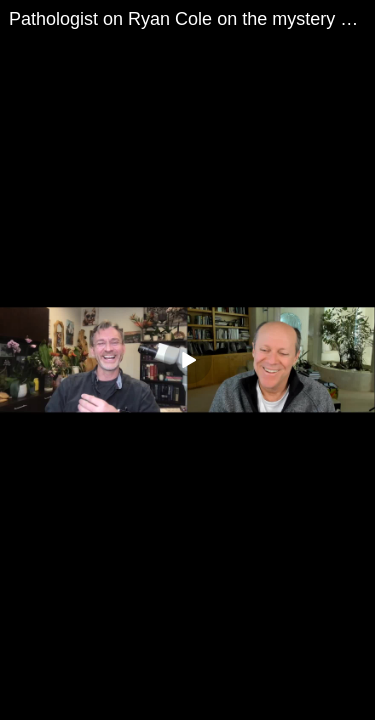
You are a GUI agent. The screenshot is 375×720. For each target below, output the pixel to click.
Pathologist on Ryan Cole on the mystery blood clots (192, 19)
